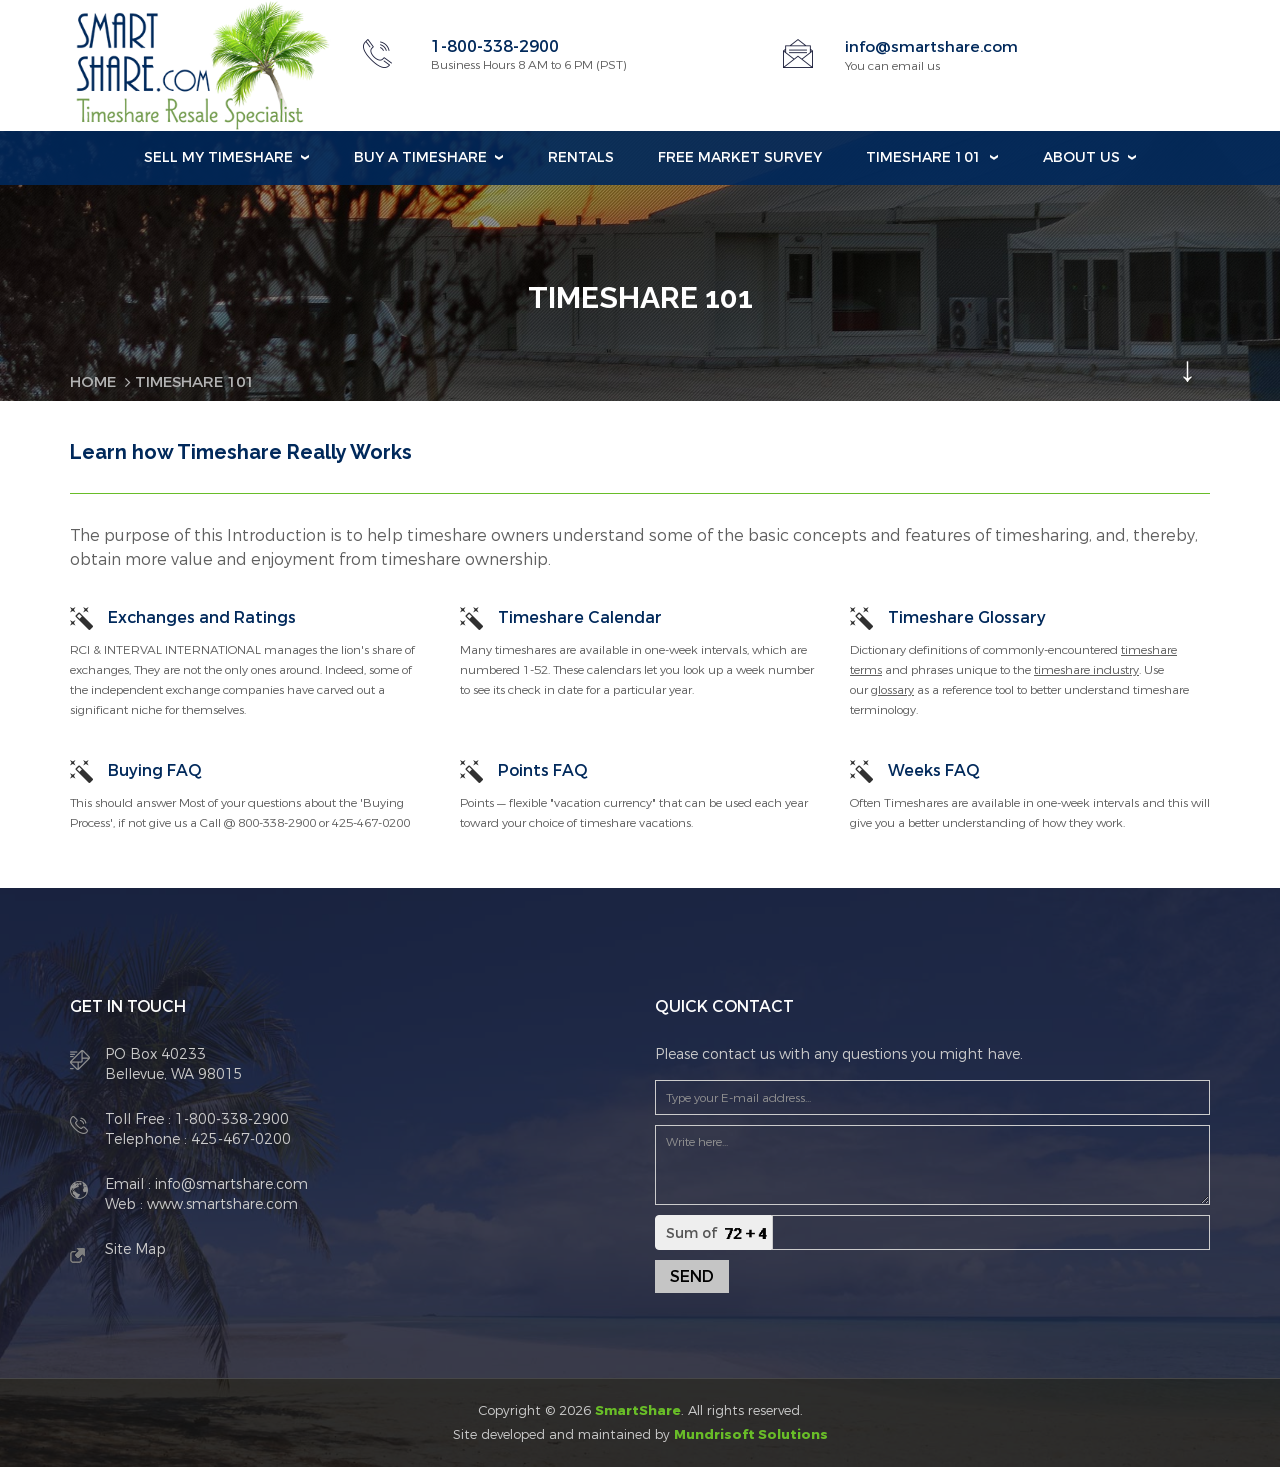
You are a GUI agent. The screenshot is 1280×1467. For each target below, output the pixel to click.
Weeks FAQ (934, 769)
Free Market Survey (740, 157)
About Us (1081, 157)
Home (94, 381)
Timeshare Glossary (967, 616)
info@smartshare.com (934, 46)
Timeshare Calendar (580, 616)
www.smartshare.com (220, 1204)
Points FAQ (543, 769)
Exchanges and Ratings (202, 616)
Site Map (135, 1249)
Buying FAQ (155, 769)
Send (692, 1276)
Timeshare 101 (924, 157)
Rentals (581, 157)
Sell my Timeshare (218, 157)
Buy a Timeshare (420, 157)
